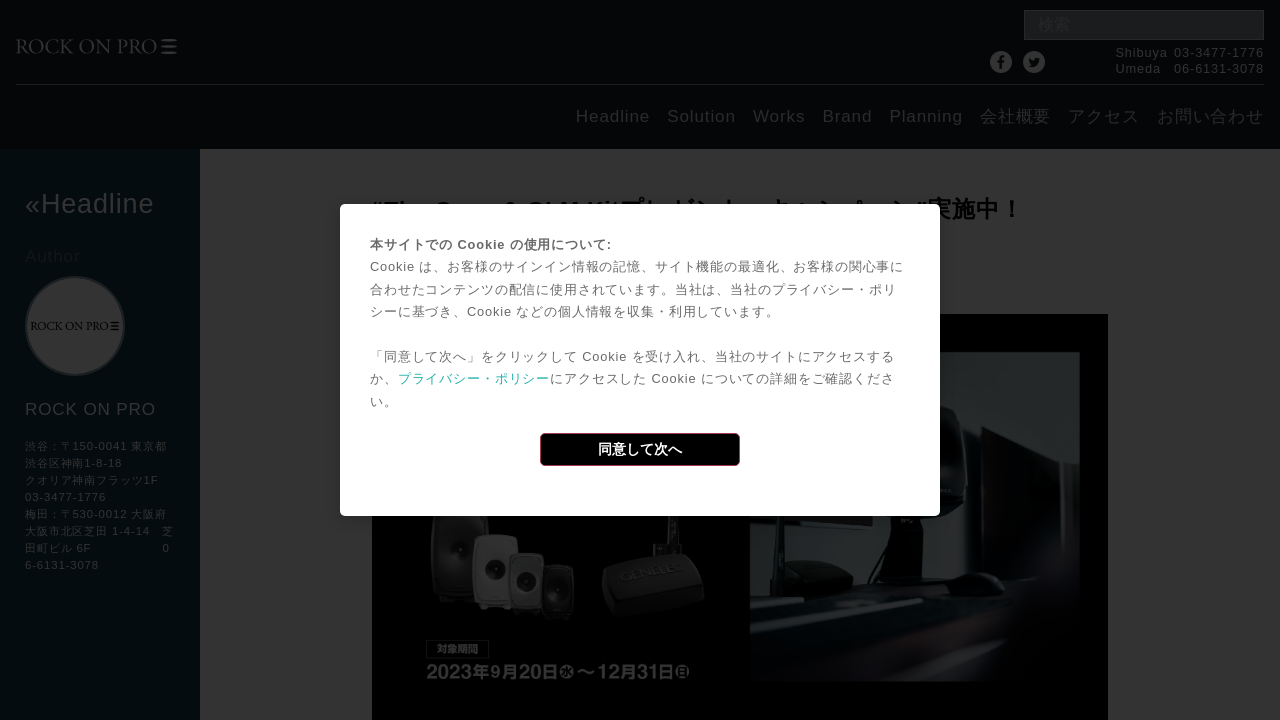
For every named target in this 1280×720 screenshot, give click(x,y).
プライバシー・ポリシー (474, 378)
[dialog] (640, 360)
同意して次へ (640, 449)
